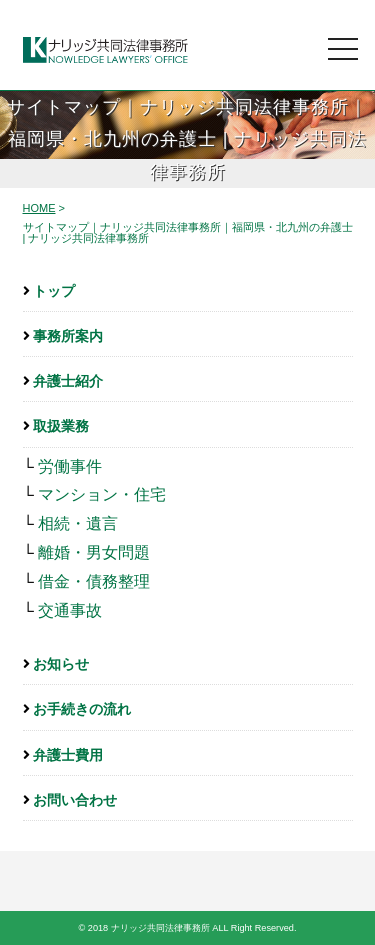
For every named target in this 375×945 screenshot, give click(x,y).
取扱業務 (61, 426)
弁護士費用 (68, 755)
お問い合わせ (75, 800)
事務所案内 (68, 336)
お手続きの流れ (82, 709)
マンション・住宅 (102, 494)
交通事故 (70, 610)
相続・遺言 (78, 523)
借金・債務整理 (94, 581)
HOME (39, 208)
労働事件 (70, 466)
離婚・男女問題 (94, 552)
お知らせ (61, 664)
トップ (54, 291)
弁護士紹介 (68, 381)
